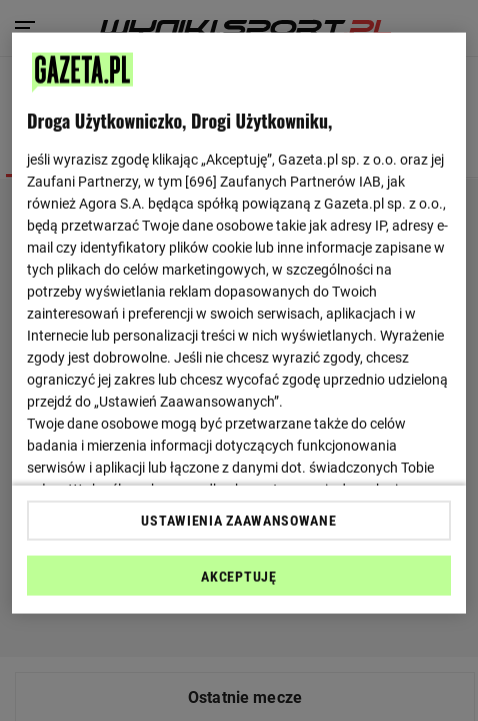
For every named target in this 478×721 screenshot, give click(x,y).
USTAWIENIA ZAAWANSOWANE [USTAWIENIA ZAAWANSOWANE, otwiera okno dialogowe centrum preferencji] (238, 520)
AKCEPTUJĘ (238, 576)
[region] (239, 323)
